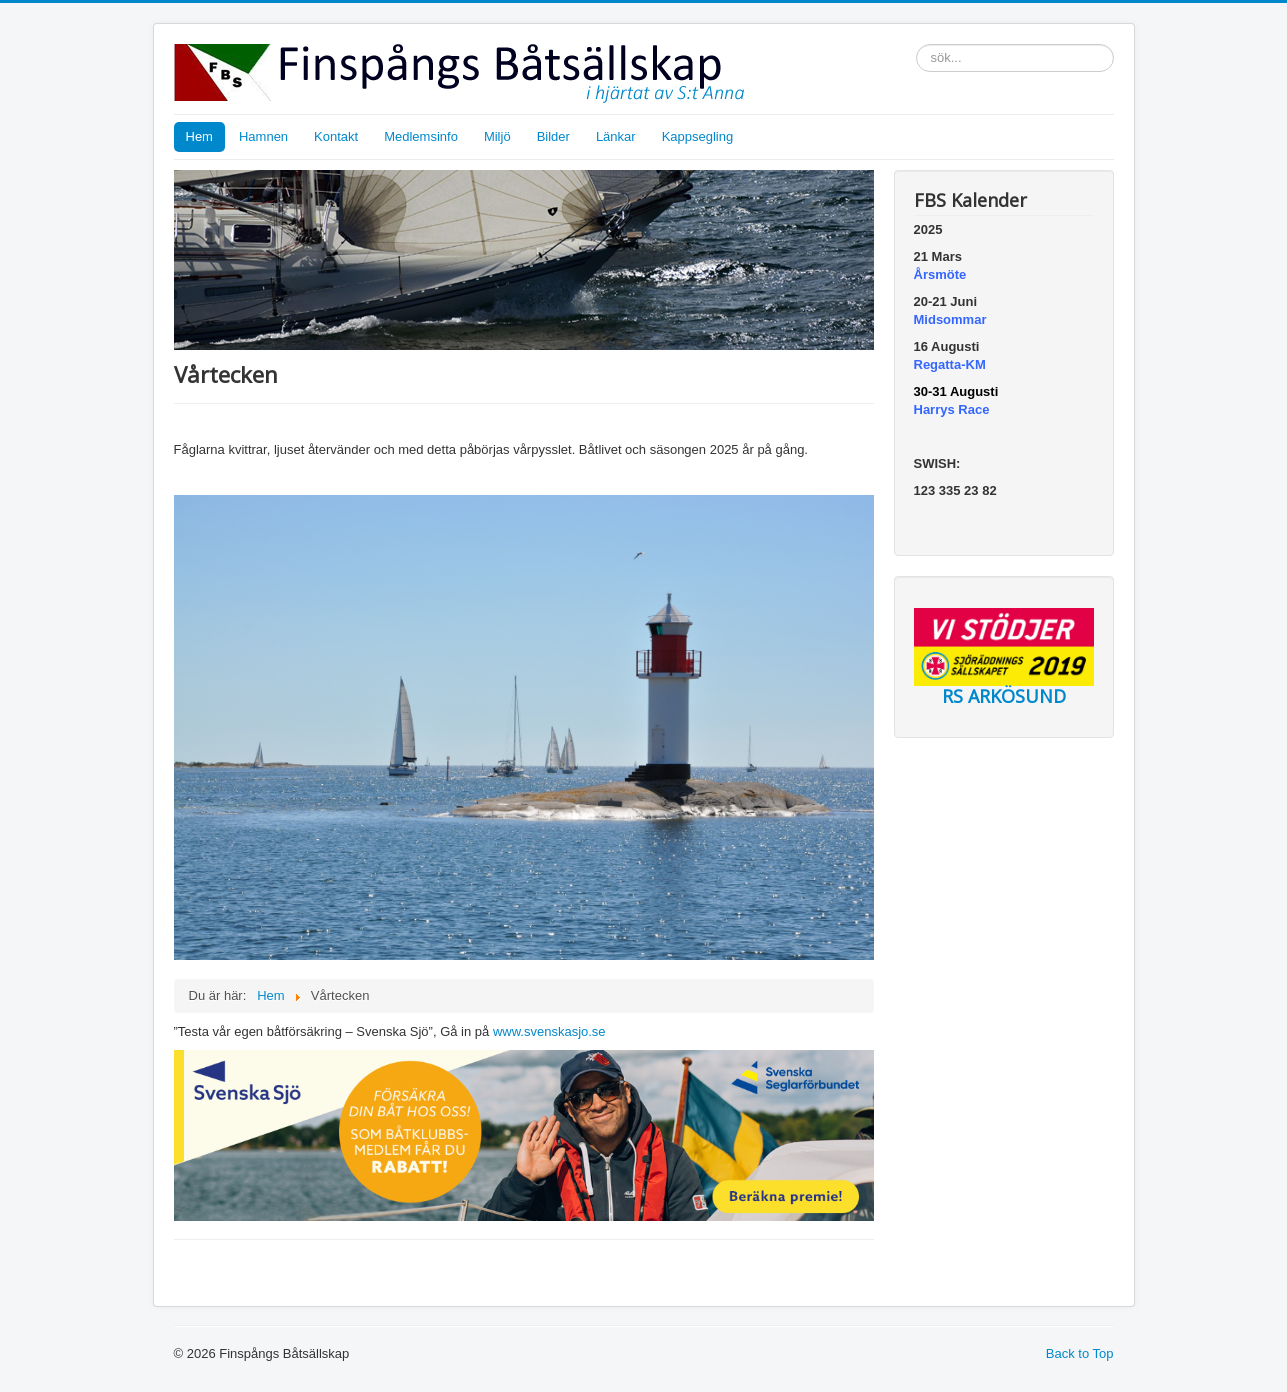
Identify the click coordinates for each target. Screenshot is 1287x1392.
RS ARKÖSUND (1004, 696)
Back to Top (1080, 1353)
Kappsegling (698, 136)
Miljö (497, 136)
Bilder (553, 136)
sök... (916, 44)
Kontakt (336, 136)
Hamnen (263, 136)
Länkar (616, 136)
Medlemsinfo (421, 136)
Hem (199, 136)
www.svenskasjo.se (549, 1031)
